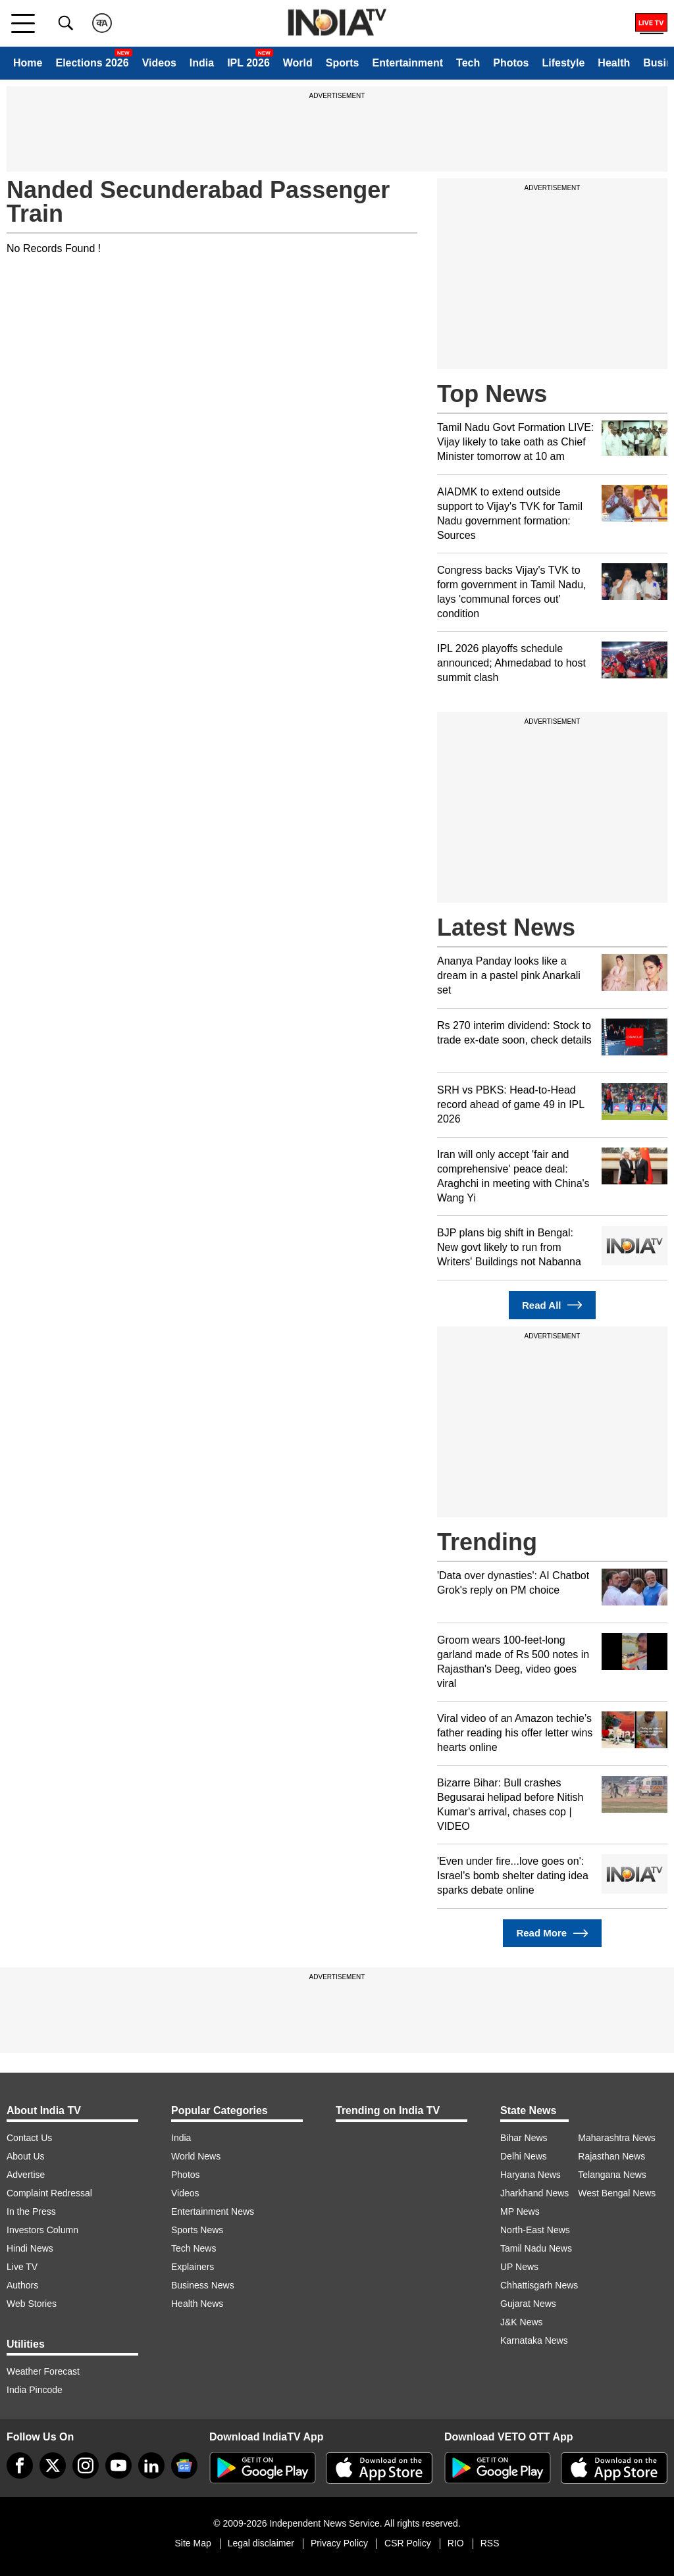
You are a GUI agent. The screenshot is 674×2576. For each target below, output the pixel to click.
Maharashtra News (617, 2138)
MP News (520, 2211)
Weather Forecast (43, 2371)
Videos (159, 62)
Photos (511, 62)
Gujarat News (528, 2303)
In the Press (31, 2211)
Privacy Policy (339, 2543)
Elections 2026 (91, 62)
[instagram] (85, 2465)
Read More (552, 1933)
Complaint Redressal (49, 2193)
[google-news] (184, 2465)
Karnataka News (534, 2340)
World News (195, 2156)
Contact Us (29, 2138)
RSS (490, 2543)
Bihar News (524, 2138)
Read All (552, 1305)
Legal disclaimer (261, 2543)
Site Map (192, 2543)
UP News (519, 2266)
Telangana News (612, 2174)
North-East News (535, 2230)
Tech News (193, 2248)
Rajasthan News (611, 2156)
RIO (456, 2543)
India (202, 62)
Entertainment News (212, 2211)
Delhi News (523, 2156)
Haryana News (530, 2174)
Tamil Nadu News (536, 2248)
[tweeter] (52, 2465)
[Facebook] (20, 2465)
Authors (22, 2285)
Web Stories (32, 2303)
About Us (26, 2156)
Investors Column (42, 2230)
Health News (197, 2303)
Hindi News (30, 2248)
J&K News (521, 2322)
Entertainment (407, 62)
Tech (468, 62)
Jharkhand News (534, 2193)
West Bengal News (617, 2193)
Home (27, 62)
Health (614, 62)
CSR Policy (407, 2543)
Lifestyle (563, 62)
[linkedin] (151, 2465)
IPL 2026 (248, 62)
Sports (342, 62)
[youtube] (118, 2465)
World (298, 62)
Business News (202, 2285)
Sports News (197, 2230)
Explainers (192, 2266)
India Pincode (35, 2390)
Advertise (26, 2174)
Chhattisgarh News (539, 2285)
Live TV (22, 2266)
